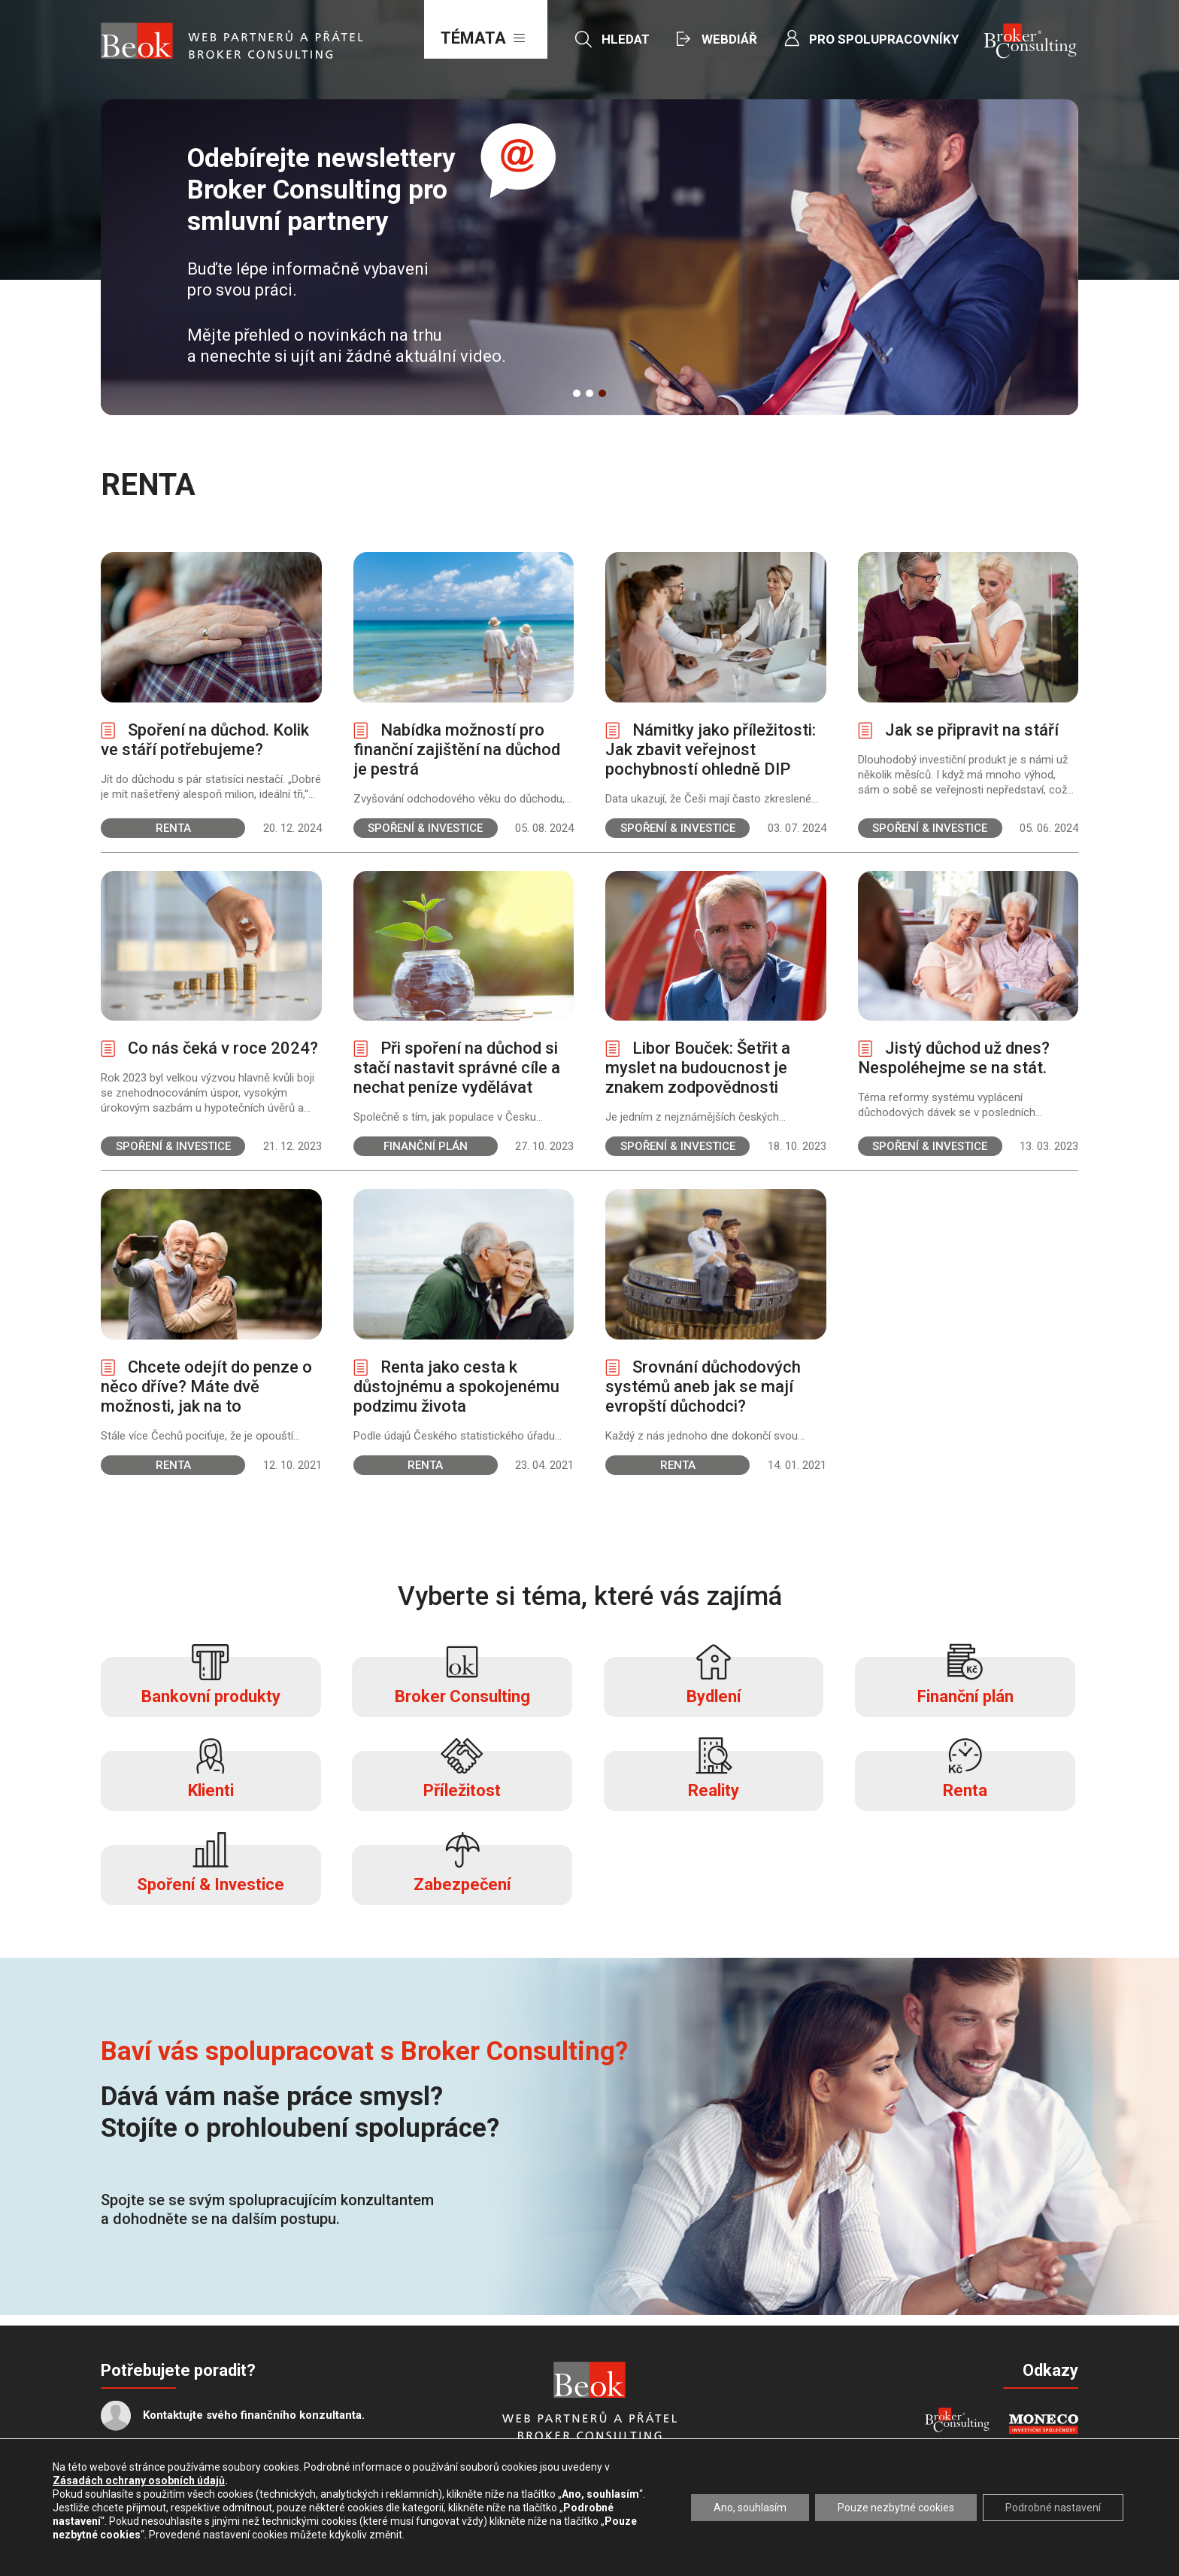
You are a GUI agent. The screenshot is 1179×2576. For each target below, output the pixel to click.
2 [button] (589, 393)
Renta (965, 1775)
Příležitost (462, 1775)
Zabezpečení (462, 1869)
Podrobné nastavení (1053, 2508)
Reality (713, 1775)
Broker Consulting (462, 1681)
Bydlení (713, 1681)
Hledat (626, 39)
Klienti (211, 1775)
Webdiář (729, 39)
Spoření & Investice (210, 1869)
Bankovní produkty (210, 1681)
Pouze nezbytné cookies (896, 2508)
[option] (589, 257)
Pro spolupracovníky (884, 39)
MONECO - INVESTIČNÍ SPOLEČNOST (1043, 2424)
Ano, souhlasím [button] (750, 2508)
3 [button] (602, 393)
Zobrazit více (211, 695)
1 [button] (576, 393)
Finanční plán (965, 1681)
